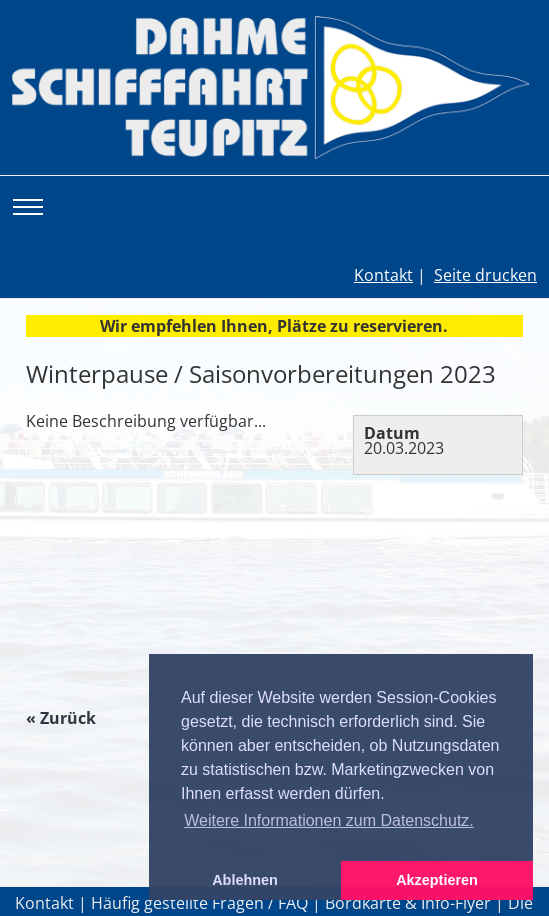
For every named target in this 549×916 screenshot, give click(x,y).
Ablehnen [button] (245, 880)
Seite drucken (485, 275)
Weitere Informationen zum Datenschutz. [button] (329, 820)
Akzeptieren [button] (437, 880)
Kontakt (383, 275)
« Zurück (61, 718)
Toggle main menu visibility (32, 192)
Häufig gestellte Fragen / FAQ (199, 903)
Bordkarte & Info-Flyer (408, 903)
